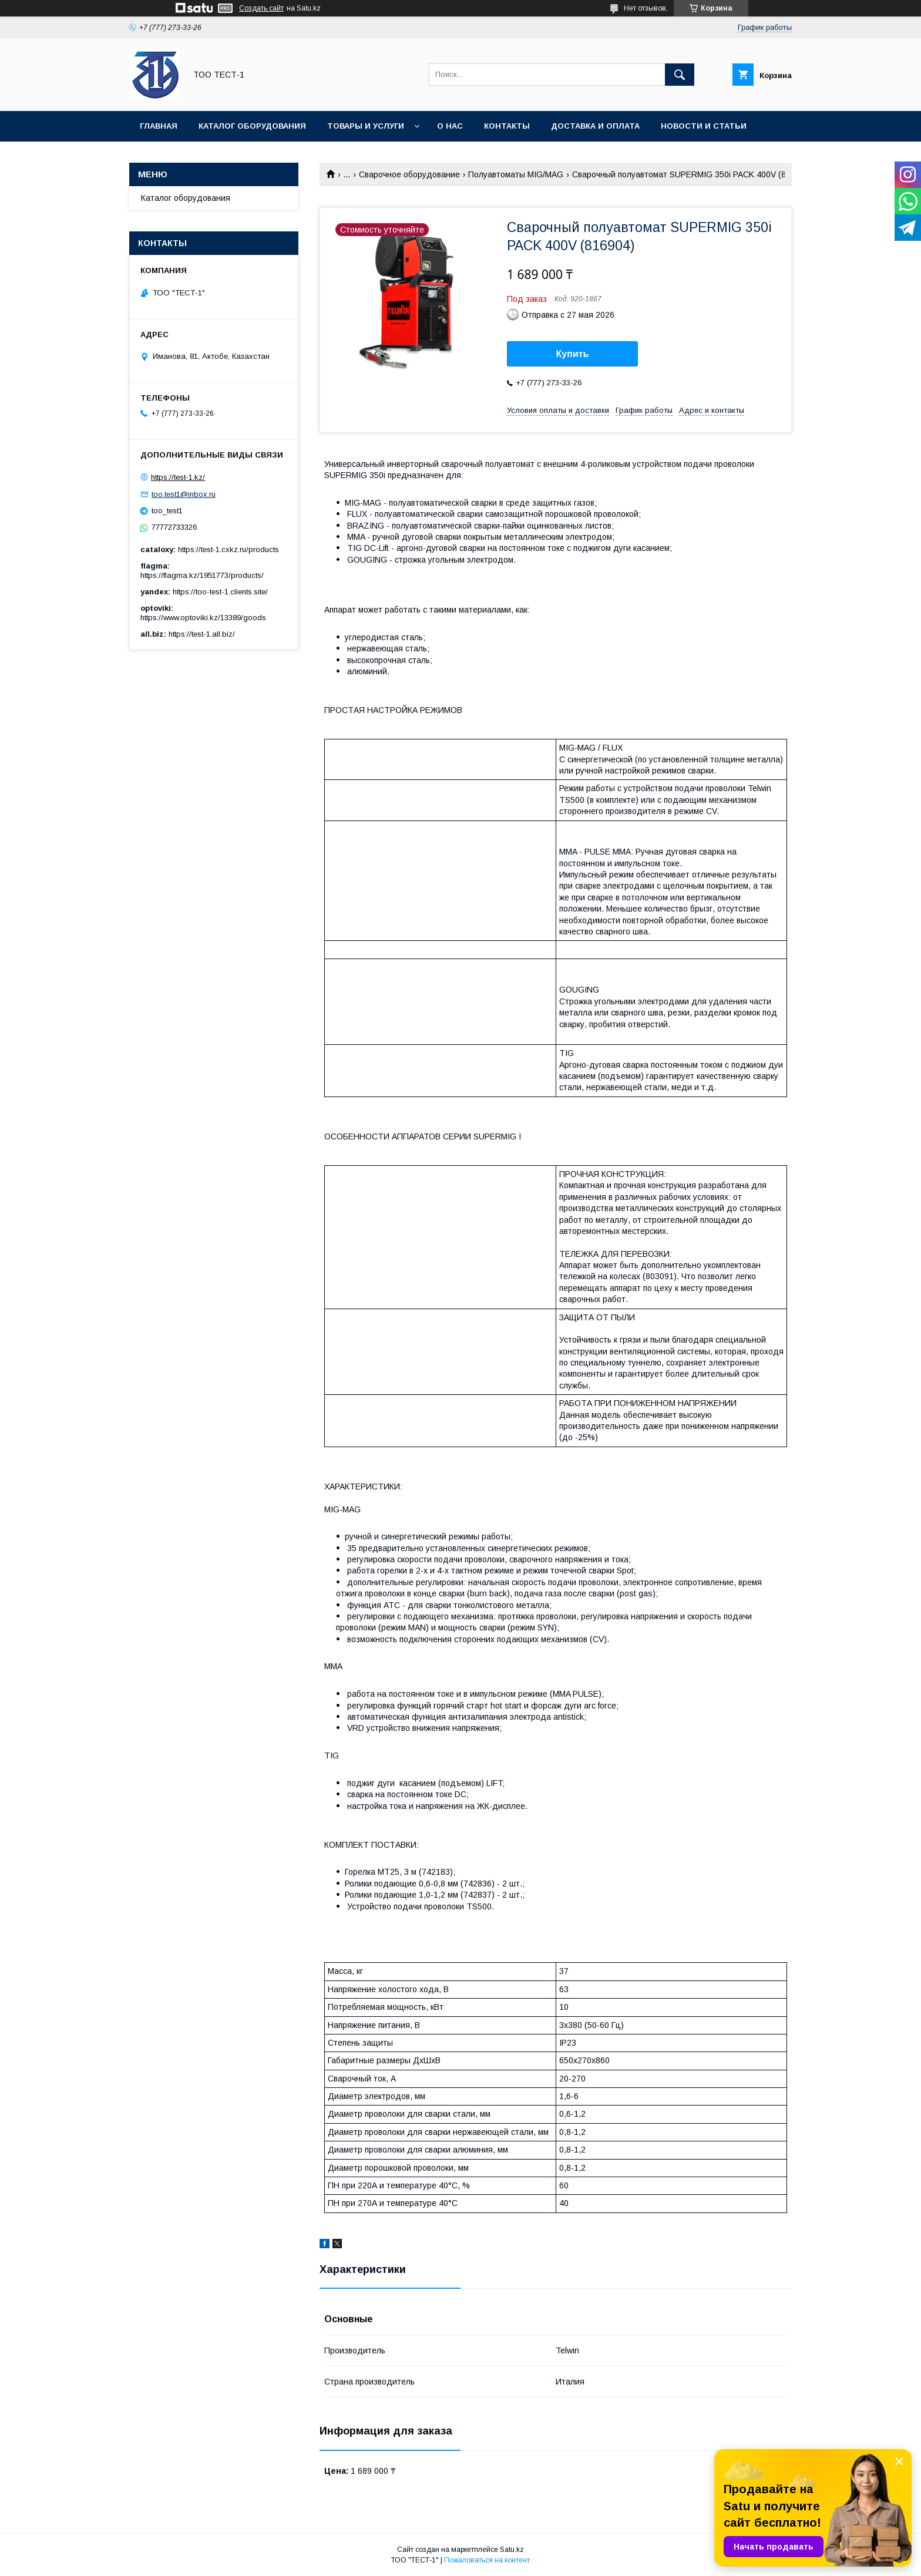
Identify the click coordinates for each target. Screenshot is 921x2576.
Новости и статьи (704, 126)
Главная (158, 126)
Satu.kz (512, 2549)
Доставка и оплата (595, 126)
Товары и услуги (365, 126)
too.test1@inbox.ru (184, 494)
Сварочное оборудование (409, 174)
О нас (450, 126)
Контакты (507, 126)
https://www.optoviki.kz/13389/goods (203, 617)
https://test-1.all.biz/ (202, 634)
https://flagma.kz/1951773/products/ (202, 575)
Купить (572, 354)
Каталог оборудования (252, 126)
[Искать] (679, 74)
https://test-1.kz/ (178, 477)
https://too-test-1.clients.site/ (220, 591)
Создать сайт (261, 8)
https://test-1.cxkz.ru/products (228, 549)
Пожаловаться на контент (487, 2560)
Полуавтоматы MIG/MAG (515, 174)
